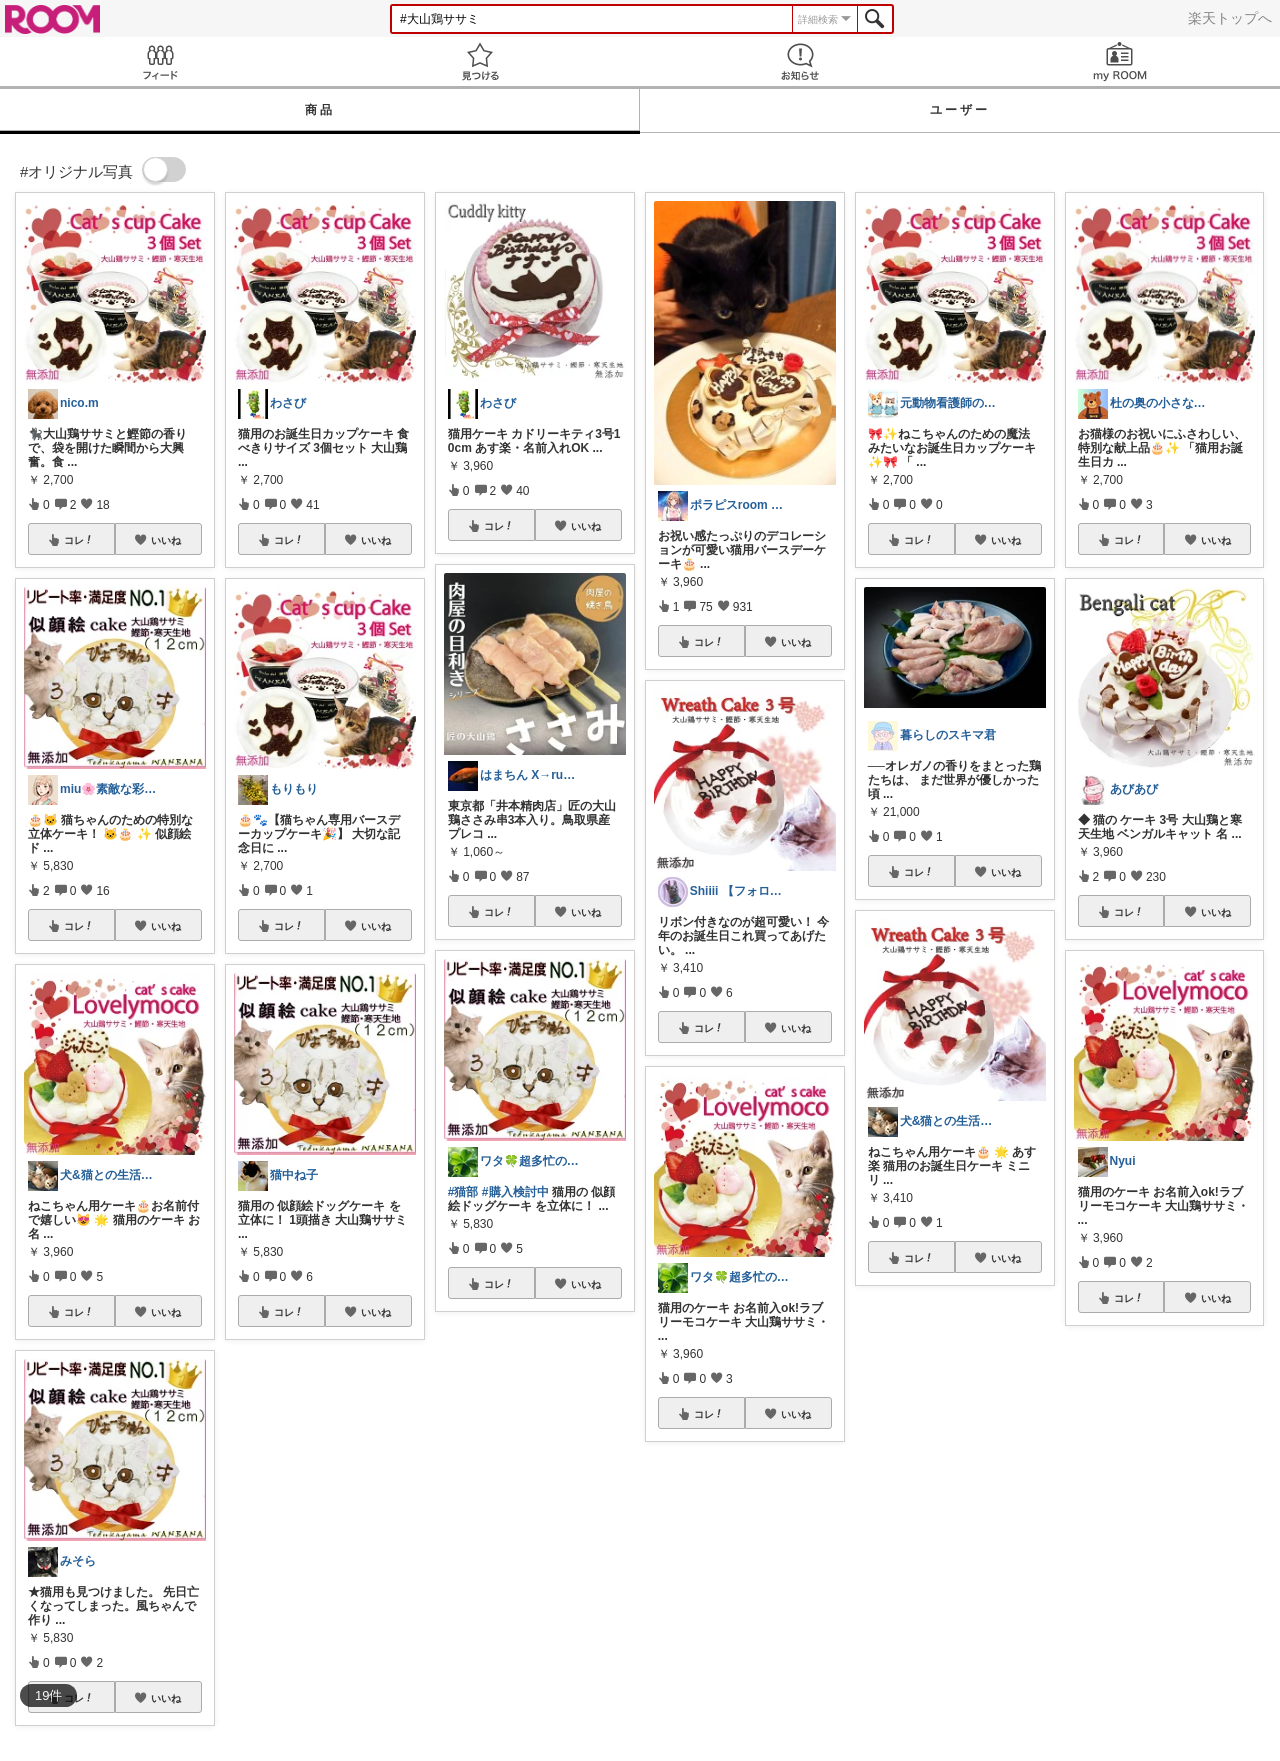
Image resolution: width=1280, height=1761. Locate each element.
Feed (160, 61)
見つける (480, 61)
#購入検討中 (515, 1192)
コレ (79, 540)
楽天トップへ (1230, 18)
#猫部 (463, 1192)
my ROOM (1120, 61)
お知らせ (800, 61)
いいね (166, 540)
